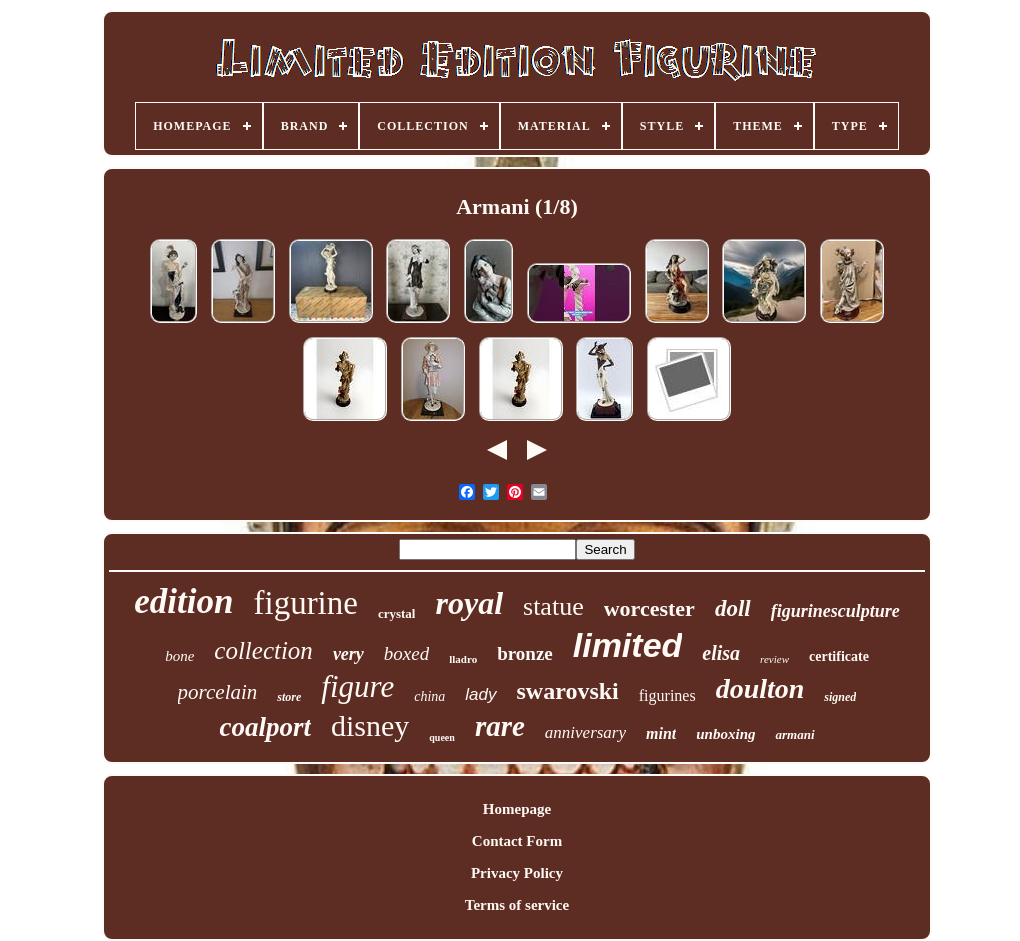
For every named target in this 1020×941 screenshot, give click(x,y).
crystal (397, 613)
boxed (406, 653)
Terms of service (517, 905)
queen (442, 737)
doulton (760, 688)
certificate (839, 656)
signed (840, 697)
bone (179, 656)
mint (661, 733)
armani (794, 734)
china (429, 696)
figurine (305, 603)
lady (480, 694)
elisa (721, 653)
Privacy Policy (517, 873)
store (289, 697)
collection (263, 650)
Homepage (517, 809)
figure (357, 686)
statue (553, 606)
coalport (265, 727)
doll (733, 608)
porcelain (218, 692)
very (348, 654)
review (774, 659)
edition (183, 601)
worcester (649, 608)
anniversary (585, 732)
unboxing (725, 734)
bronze (525, 653)
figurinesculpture (835, 611)
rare (500, 726)
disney (370, 725)
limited (628, 645)
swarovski (568, 691)
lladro (463, 659)
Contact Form (517, 841)
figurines (667, 695)
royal (469, 603)
